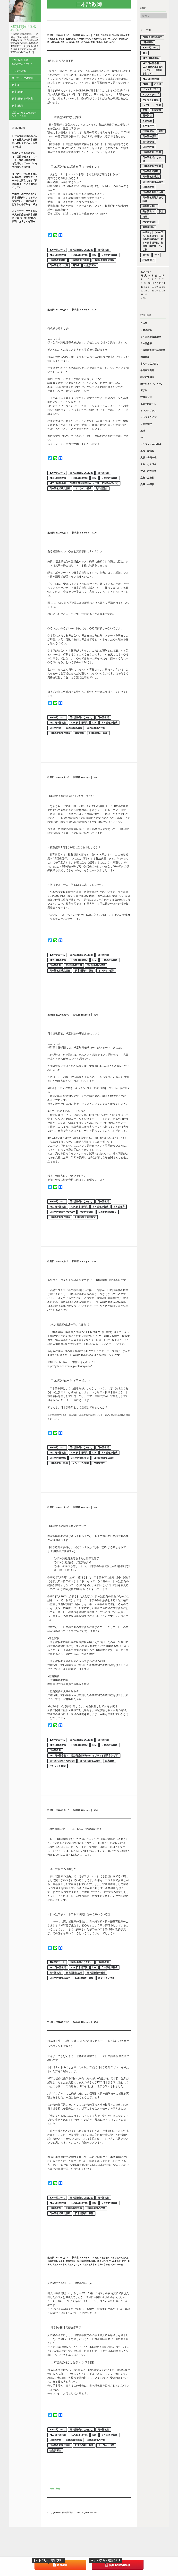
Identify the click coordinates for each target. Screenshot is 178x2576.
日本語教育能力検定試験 (153, 350)
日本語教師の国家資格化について (87, 1555)
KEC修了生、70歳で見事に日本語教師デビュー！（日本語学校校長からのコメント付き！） (87, 2080)
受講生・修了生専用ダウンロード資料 (24, 114)
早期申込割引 (147, 370)
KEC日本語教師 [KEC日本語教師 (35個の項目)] (151, 79)
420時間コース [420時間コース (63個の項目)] (150, 47)
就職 (142, 430)
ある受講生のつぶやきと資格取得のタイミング (87, 556)
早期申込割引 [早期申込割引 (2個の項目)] (149, 206)
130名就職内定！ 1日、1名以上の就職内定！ (88, 1860)
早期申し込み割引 (149, 363)
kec (94, 258)
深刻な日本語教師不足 (73, 63)
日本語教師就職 (58, 263)
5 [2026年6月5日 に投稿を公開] (155, 279)
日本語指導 (18, 105)
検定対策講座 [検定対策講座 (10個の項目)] (149, 222)
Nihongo (88, 35)
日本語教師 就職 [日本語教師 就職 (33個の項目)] (152, 152)
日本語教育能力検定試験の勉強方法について (86, 1049)
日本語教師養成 (109, 258)
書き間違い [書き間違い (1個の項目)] (148, 211)
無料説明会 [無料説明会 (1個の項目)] (148, 227)
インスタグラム (148, 410)
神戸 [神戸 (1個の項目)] (156, 254)
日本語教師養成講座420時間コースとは (88, 806)
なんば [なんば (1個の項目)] (157, 84)
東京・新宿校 (147, 451)
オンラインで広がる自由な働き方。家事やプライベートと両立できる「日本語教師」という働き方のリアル (24, 180)
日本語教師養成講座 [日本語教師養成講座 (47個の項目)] (153, 181)
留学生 (143, 390)
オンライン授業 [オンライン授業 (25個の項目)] (151, 100)
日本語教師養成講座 (22, 98)
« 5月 (143, 298)
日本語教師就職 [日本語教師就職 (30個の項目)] (151, 171)
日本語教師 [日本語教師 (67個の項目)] (148, 147)
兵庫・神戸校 (147, 484)
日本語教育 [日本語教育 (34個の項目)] (148, 187)
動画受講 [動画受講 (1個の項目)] (156, 110)
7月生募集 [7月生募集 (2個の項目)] (148, 42)
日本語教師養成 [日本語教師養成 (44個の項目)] (151, 176)
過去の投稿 (54, 2537)
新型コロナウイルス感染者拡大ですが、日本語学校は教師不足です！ (87, 1303)
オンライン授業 (83, 492)
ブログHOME (19, 70)
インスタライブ (148, 417)
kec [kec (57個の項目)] (145, 53)
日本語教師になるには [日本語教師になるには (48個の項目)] (153, 159)
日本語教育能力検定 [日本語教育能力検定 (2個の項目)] (153, 192)
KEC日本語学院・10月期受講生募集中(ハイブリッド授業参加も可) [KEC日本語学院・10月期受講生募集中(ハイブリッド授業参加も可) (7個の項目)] (153, 68)
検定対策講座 (147, 377)
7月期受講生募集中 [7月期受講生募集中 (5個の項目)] (152, 37)
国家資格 (145, 357)
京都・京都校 (147, 477)
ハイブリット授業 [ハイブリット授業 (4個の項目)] (152, 105)
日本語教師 (18, 91)
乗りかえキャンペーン (151, 383)
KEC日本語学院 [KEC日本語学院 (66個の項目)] (151, 58)
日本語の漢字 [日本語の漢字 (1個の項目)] (149, 136)
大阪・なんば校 (148, 464)
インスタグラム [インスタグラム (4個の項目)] (151, 89)
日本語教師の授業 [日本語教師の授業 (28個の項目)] (152, 166)
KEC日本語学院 (79, 258)
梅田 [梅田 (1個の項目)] (145, 216)
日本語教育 (55, 736)
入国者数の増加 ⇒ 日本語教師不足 (86, 2328)
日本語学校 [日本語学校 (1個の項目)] (148, 141)
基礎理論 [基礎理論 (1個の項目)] (147, 120)
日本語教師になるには (81, 253)
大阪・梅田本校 (148, 457)
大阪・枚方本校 (148, 471)
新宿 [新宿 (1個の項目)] (161, 131)
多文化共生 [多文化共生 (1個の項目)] (148, 126)
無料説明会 (101, 492)
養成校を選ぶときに (71, 331)
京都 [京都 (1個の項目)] (145, 110)
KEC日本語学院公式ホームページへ (22, 62)
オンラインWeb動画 (22, 77)
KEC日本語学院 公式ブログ (23, 28)
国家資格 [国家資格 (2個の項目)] (147, 115)
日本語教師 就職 (59, 269)
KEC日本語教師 (58, 258)
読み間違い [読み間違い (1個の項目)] (148, 260)
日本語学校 (146, 424)
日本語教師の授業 (79, 263)
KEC (142, 437)
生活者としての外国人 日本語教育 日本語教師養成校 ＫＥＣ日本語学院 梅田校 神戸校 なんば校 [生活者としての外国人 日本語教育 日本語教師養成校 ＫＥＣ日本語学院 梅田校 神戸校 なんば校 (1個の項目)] (153, 241)
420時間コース (148, 404)
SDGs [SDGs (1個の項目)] (146, 84)
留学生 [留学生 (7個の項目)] (146, 254)
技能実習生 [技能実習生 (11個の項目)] (148, 131)
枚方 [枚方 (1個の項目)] (161, 211)
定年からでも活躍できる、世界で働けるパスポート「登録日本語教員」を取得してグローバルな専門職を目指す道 (24, 160)
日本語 (15, 84)
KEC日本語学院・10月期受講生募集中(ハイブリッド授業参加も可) (84, 486)
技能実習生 (146, 397)
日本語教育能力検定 (85, 1236)
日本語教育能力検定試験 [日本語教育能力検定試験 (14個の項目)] (153, 199)
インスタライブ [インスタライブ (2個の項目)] (151, 94)
